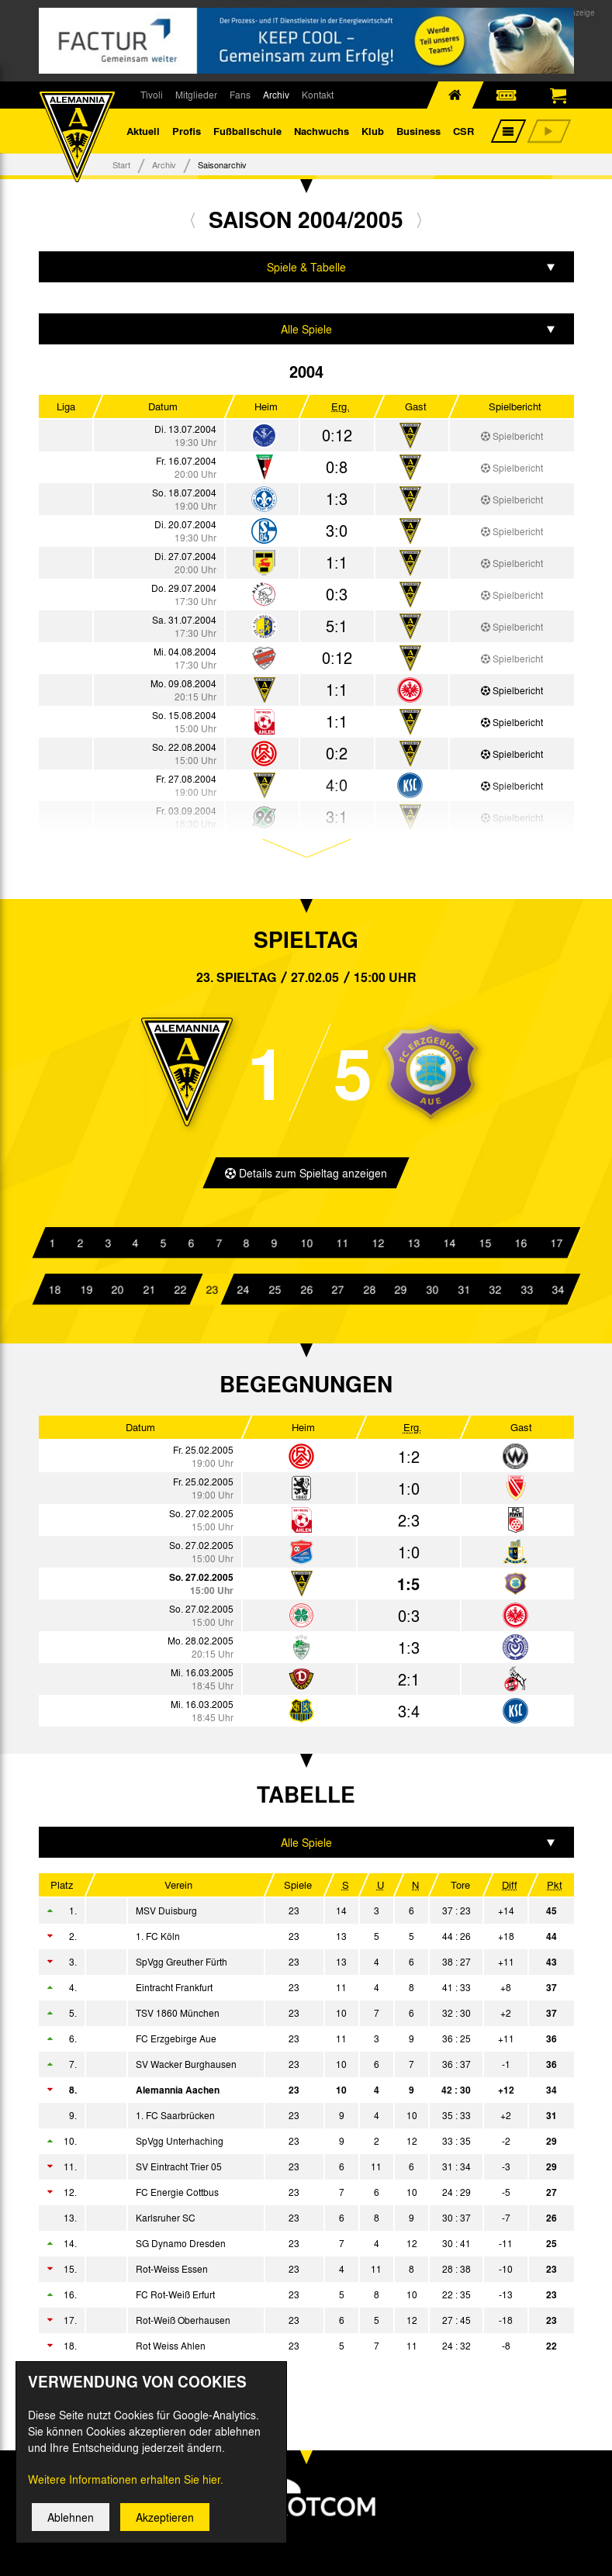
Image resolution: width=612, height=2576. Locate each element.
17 (555, 1244)
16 (519, 1244)
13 (412, 1244)
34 (557, 1290)
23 (212, 1290)
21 (149, 1290)
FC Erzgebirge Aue (176, 2041)
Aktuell (143, 131)
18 (54, 1290)
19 (85, 1290)
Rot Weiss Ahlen (171, 2348)
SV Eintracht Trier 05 (179, 2169)
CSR (463, 131)
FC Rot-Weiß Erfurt (175, 2297)
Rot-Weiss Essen (172, 2271)
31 (463, 1290)
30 (432, 1290)
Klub (372, 131)
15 (484, 1244)
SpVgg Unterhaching (179, 2143)
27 (337, 1290)
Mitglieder (196, 95)
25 (274, 1290)
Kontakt (318, 95)
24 (243, 1290)
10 (305, 1244)
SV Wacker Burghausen (186, 2066)
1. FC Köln (158, 1938)
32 (495, 1290)
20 (117, 1290)
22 (180, 1290)
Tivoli (151, 95)
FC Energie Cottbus (177, 2194)
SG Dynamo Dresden (181, 2246)
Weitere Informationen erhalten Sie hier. (125, 2479)
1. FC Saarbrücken (175, 2118)
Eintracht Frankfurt (174, 1990)
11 (341, 1244)
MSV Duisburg (166, 1913)
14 (448, 1244)
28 (369, 1290)
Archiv (276, 95)
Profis (186, 131)
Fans (240, 95)
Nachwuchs (321, 131)
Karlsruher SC (165, 2220)
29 (400, 1290)
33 (526, 1290)
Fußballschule (247, 131)
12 (377, 1244)
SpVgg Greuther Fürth (181, 1964)
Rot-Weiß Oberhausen (183, 2322)
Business (418, 131)
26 (305, 1290)
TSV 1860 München (178, 2015)
